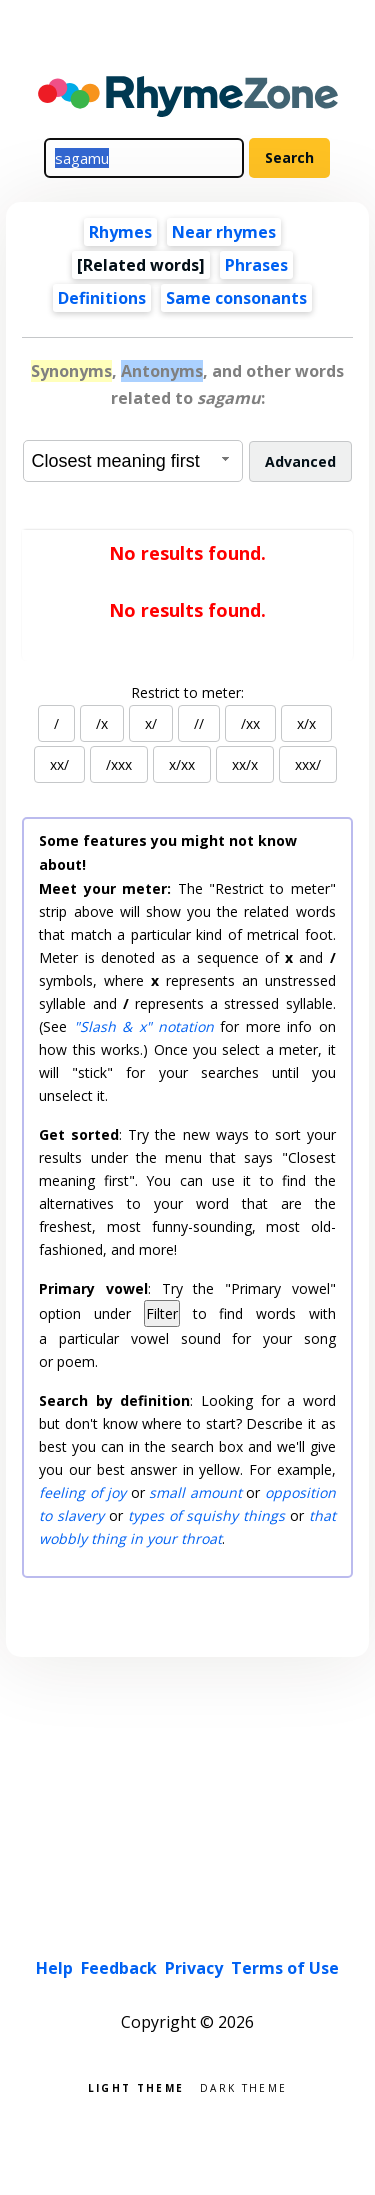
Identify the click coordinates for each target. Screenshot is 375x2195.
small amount (195, 1492)
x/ (151, 723)
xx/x (245, 764)
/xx (250, 723)
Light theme (136, 2086)
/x (102, 723)
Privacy (194, 1968)
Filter (162, 1313)
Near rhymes (224, 232)
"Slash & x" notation (144, 1026)
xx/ (59, 764)
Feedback (119, 1968)
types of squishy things (206, 1515)
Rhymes (120, 232)
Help (54, 1968)
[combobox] (133, 461)
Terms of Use (285, 1968)
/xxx (119, 764)
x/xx (182, 764)
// (199, 723)
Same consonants (236, 298)
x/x (306, 723)
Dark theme (243, 2086)
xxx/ (308, 764)
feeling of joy (82, 1492)
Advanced (300, 461)
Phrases (256, 265)
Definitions (102, 298)
